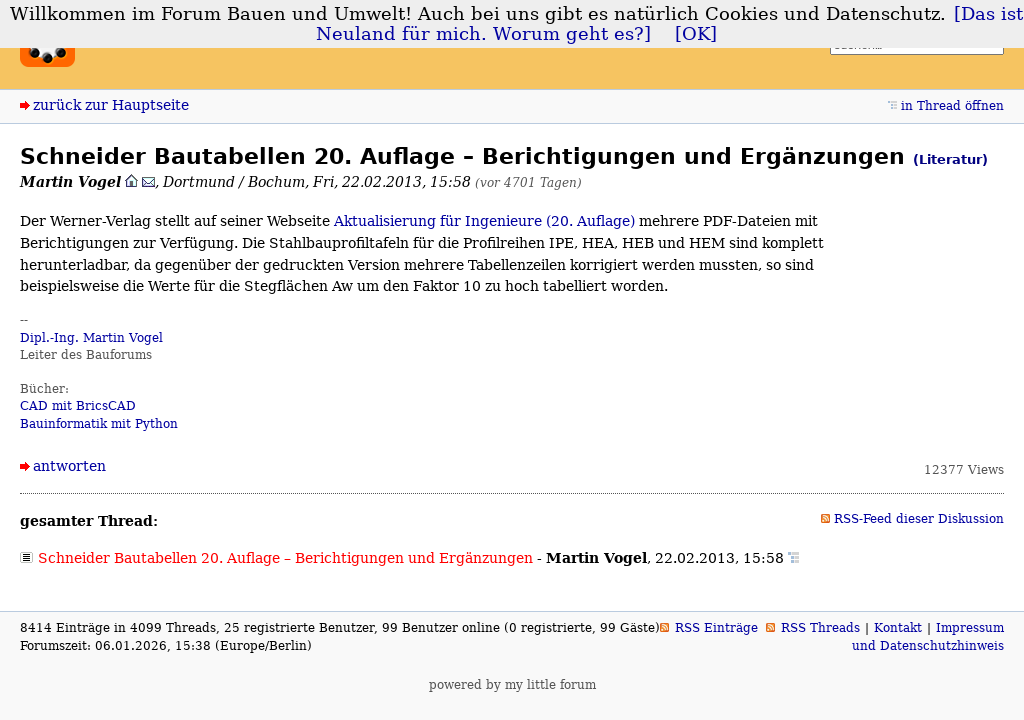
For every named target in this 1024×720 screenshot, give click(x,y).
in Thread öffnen (952, 106)
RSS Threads (820, 628)
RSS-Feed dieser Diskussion (919, 519)
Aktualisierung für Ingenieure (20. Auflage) (484, 221)
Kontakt (898, 628)
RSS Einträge (716, 628)
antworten (69, 466)
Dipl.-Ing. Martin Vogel (91, 338)
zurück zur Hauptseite (111, 105)
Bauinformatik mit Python (99, 424)
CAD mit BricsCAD (78, 406)
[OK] (696, 34)
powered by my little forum (512, 685)
